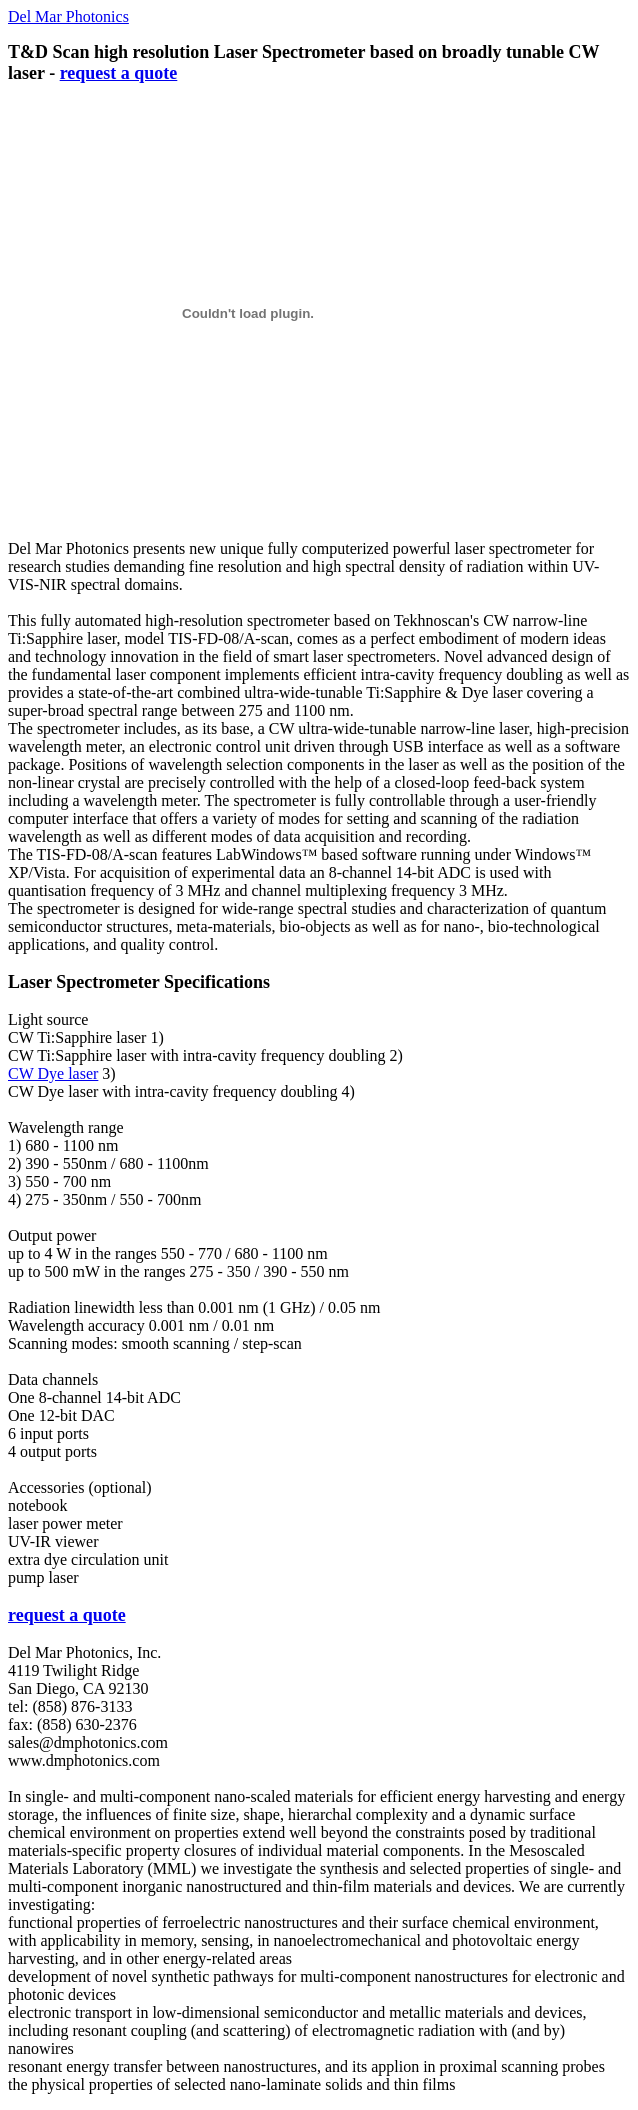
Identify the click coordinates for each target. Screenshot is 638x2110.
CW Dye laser (53, 1073)
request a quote (119, 73)
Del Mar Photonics (68, 16)
